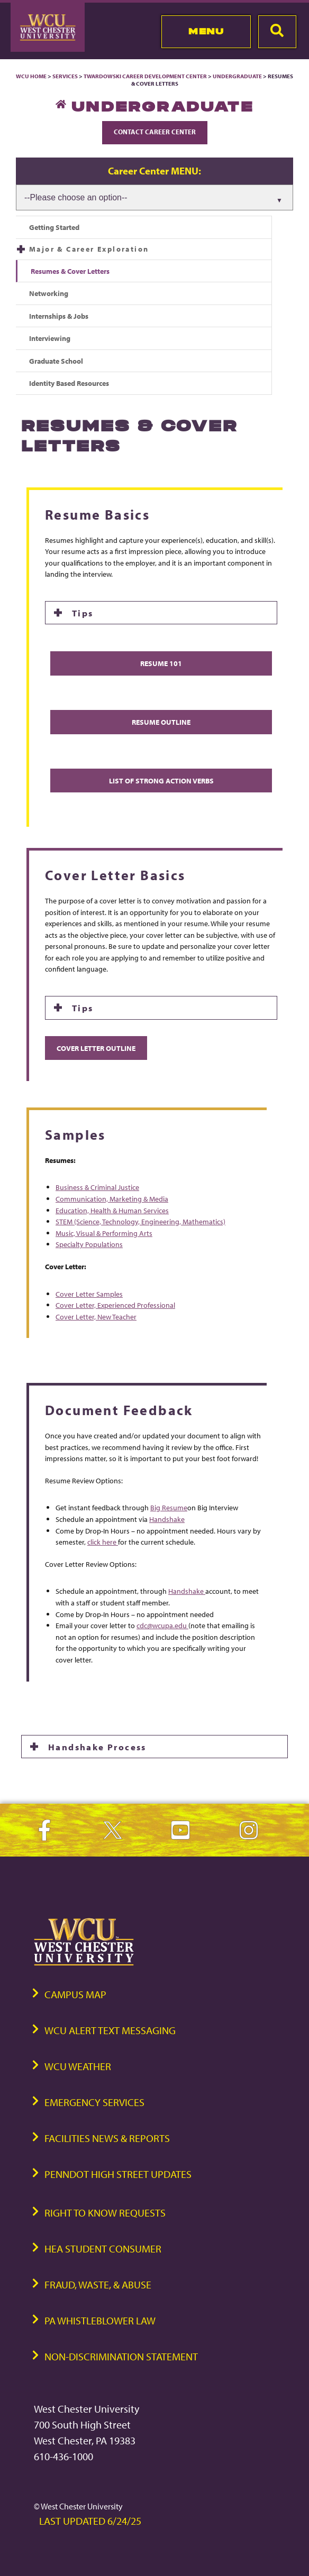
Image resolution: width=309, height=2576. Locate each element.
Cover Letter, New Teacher (96, 1317)
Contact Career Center (155, 131)
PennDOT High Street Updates (118, 2174)
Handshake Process (97, 1746)
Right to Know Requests (105, 2212)
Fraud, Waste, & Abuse (97, 2284)
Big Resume (168, 1507)
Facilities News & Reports (107, 2138)
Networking (48, 293)
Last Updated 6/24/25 (90, 2520)
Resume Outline (161, 722)
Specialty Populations (89, 1244)
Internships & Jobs (58, 316)
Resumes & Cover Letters (70, 271)
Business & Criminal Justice (97, 1187)
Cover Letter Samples (89, 1294)
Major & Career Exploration (89, 249)
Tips (83, 612)
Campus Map (75, 1994)
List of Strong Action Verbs (161, 780)
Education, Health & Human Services (112, 1210)
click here (102, 1542)
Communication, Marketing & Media (112, 1199)
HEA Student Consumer (102, 2248)
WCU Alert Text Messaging (110, 2030)
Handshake (167, 1519)
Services (65, 76)
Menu (206, 31)
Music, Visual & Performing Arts (104, 1233)
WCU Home (31, 76)
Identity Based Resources (69, 383)
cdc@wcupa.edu (162, 1625)
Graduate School (56, 361)
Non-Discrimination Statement (121, 2356)
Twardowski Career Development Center (146, 76)
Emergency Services (94, 2102)
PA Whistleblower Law (100, 2320)
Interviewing (49, 338)
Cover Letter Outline (96, 1048)
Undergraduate (237, 76)
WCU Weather (77, 2066)
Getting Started (54, 227)
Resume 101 (161, 663)
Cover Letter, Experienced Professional (115, 1305)
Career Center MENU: (154, 170)
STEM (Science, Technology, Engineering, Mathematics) (140, 1221)
